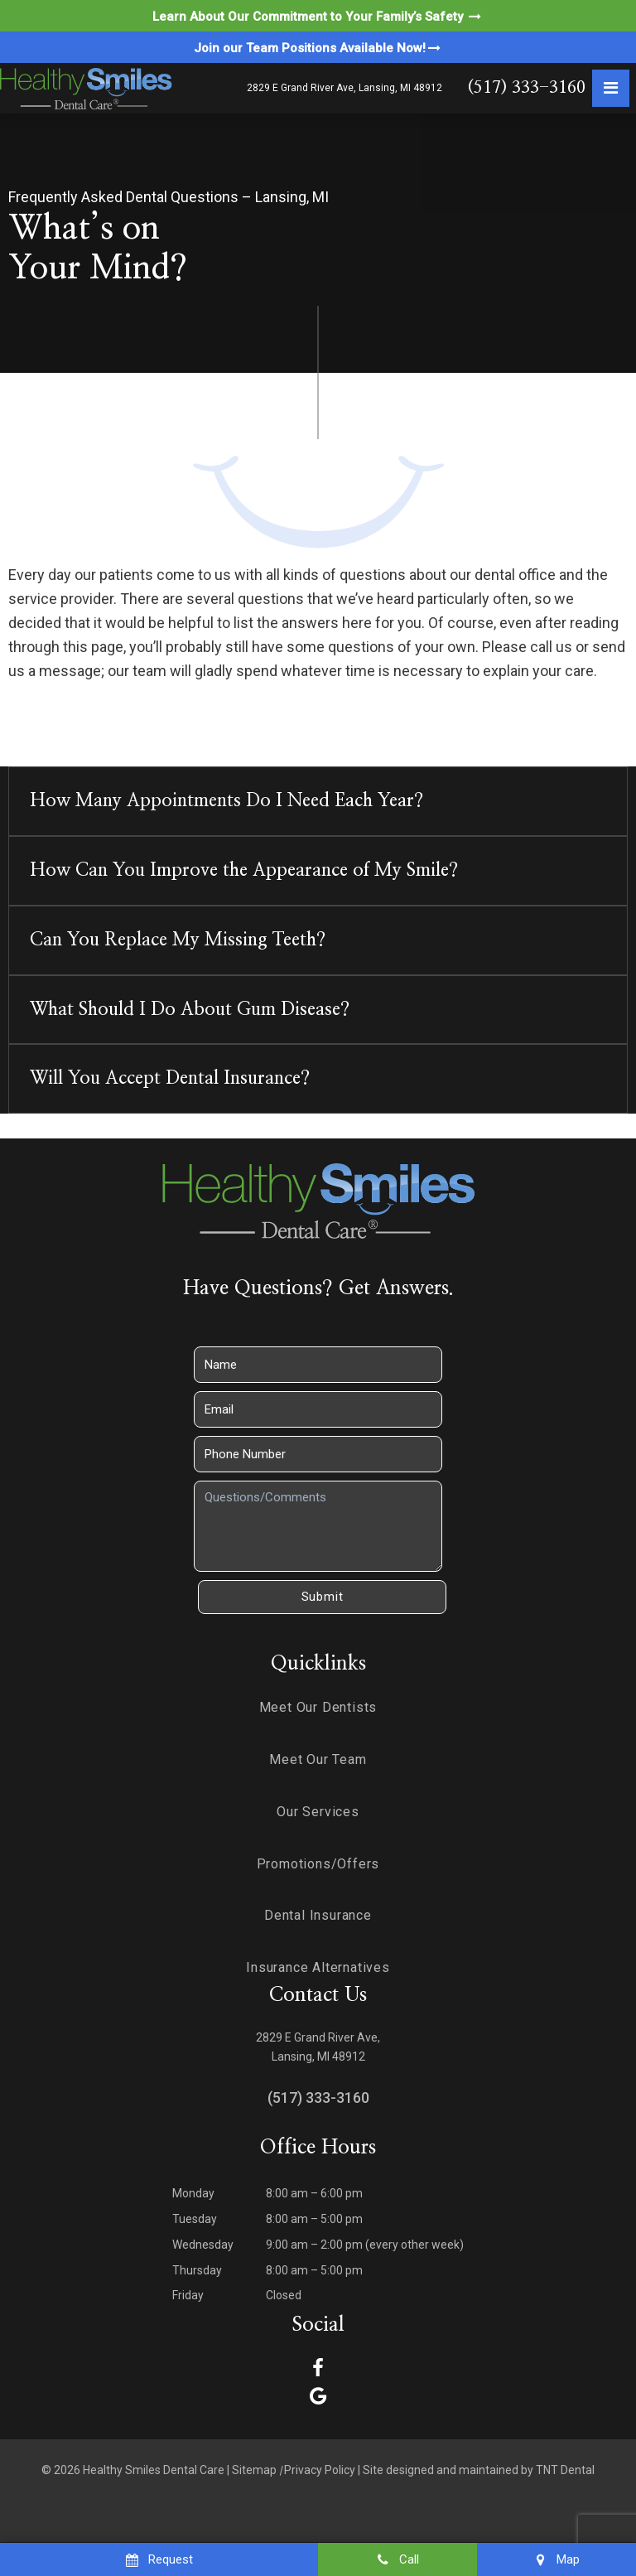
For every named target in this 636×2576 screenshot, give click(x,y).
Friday (188, 2295)
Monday (193, 2193)
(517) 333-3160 (526, 88)
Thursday (197, 2270)
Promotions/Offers (318, 1864)
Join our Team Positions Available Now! (318, 48)
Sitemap (254, 2470)
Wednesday (203, 2244)
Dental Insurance (318, 1915)
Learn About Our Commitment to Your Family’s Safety (318, 16)
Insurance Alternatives (318, 1967)
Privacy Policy (319, 2470)
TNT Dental (565, 2470)
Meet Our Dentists (318, 1707)
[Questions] (318, 1526)
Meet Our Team (317, 1759)
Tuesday (194, 2219)
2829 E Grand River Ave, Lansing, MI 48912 (344, 88)
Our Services (318, 1812)
